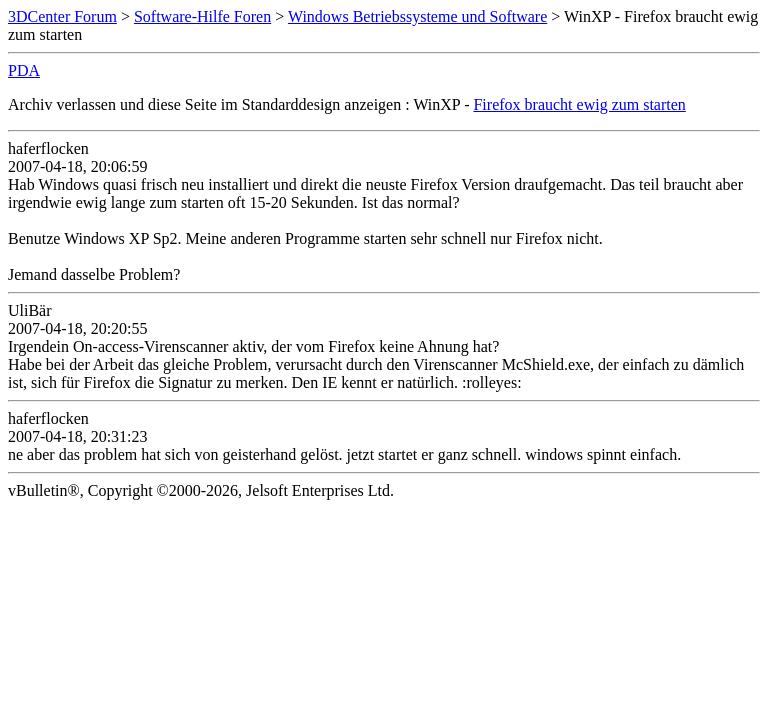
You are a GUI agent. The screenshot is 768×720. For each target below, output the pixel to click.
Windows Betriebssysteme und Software (417, 16)
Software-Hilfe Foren (202, 16)
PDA (24, 70)
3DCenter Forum (62, 16)
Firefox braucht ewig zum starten (579, 104)
